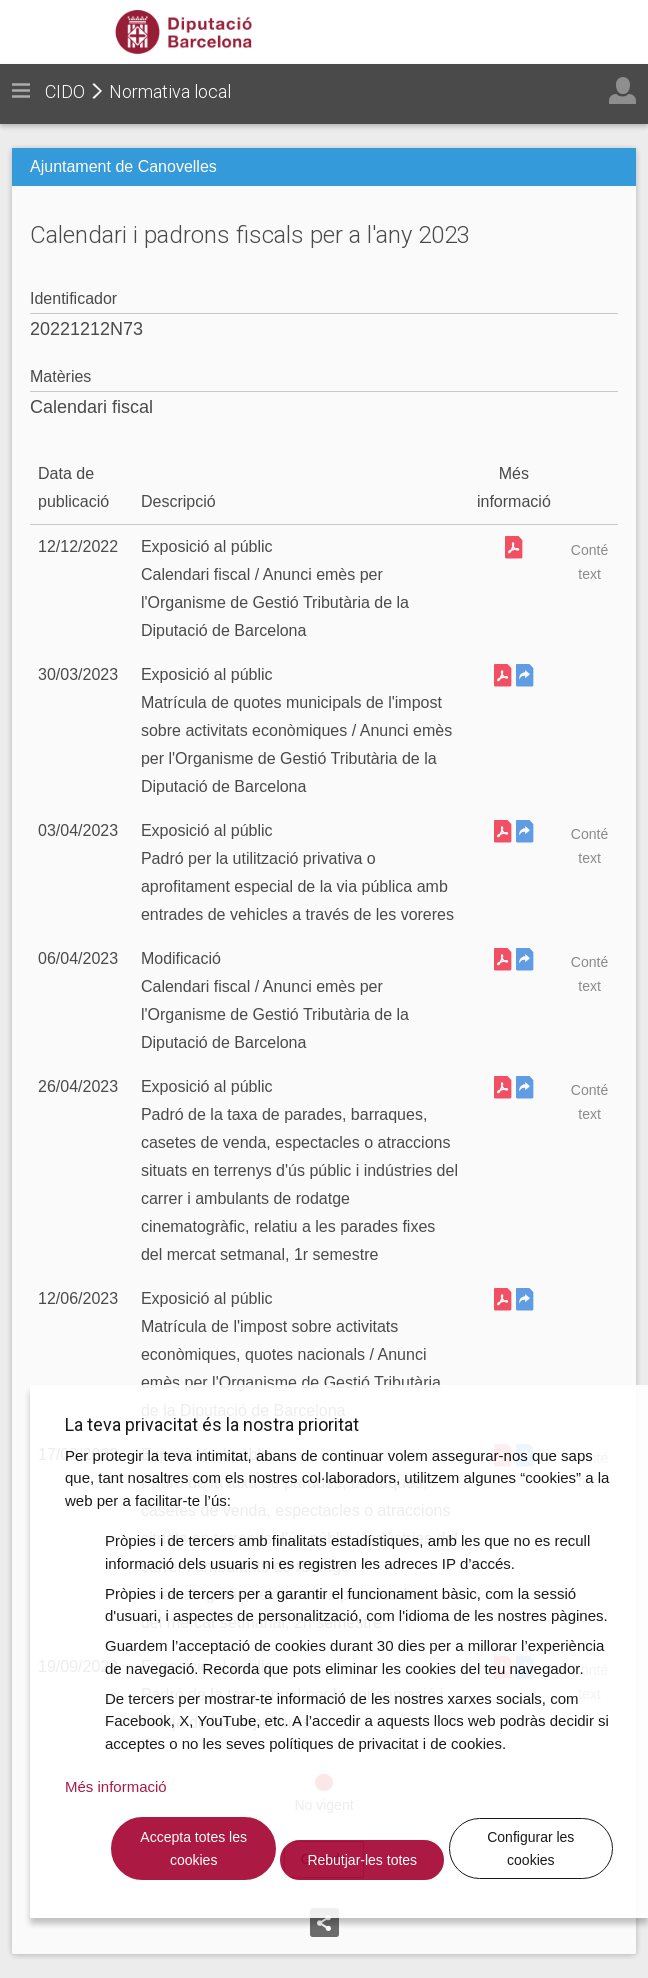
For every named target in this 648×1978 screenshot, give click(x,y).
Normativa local (170, 91)
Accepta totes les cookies (193, 1848)
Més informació (116, 1786)
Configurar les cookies (530, 1848)
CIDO (65, 91)
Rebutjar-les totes (362, 1860)
